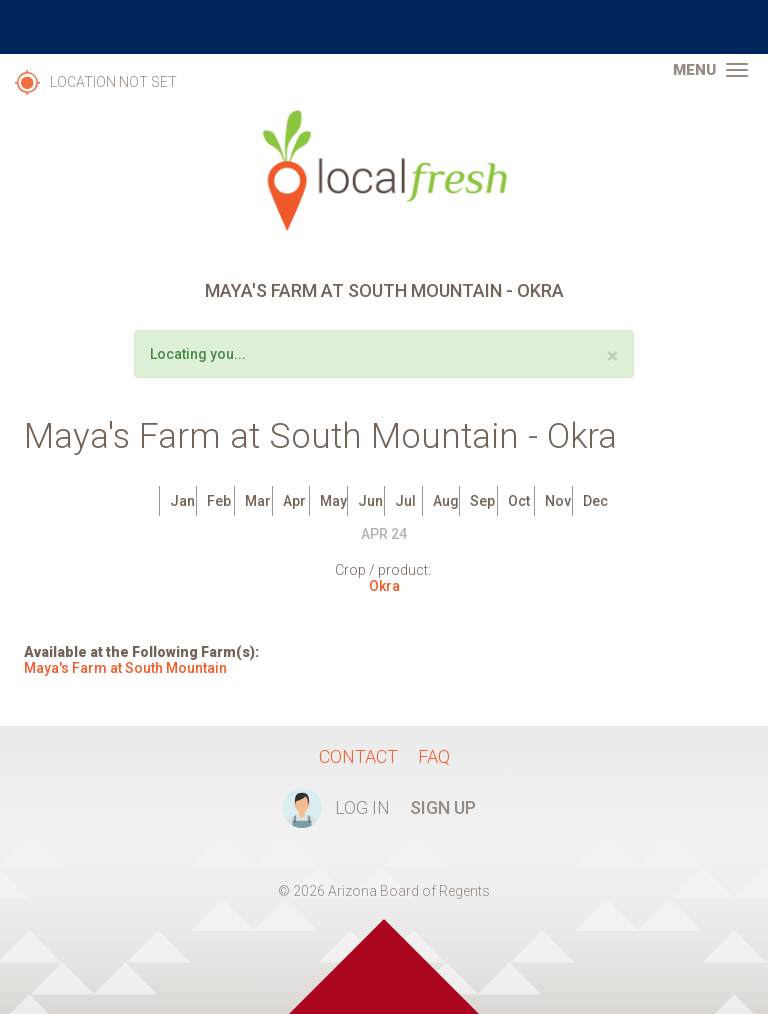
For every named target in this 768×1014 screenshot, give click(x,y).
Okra (384, 586)
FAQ (434, 756)
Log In (362, 807)
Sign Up (443, 807)
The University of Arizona (384, 27)
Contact (358, 756)
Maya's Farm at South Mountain (125, 668)
